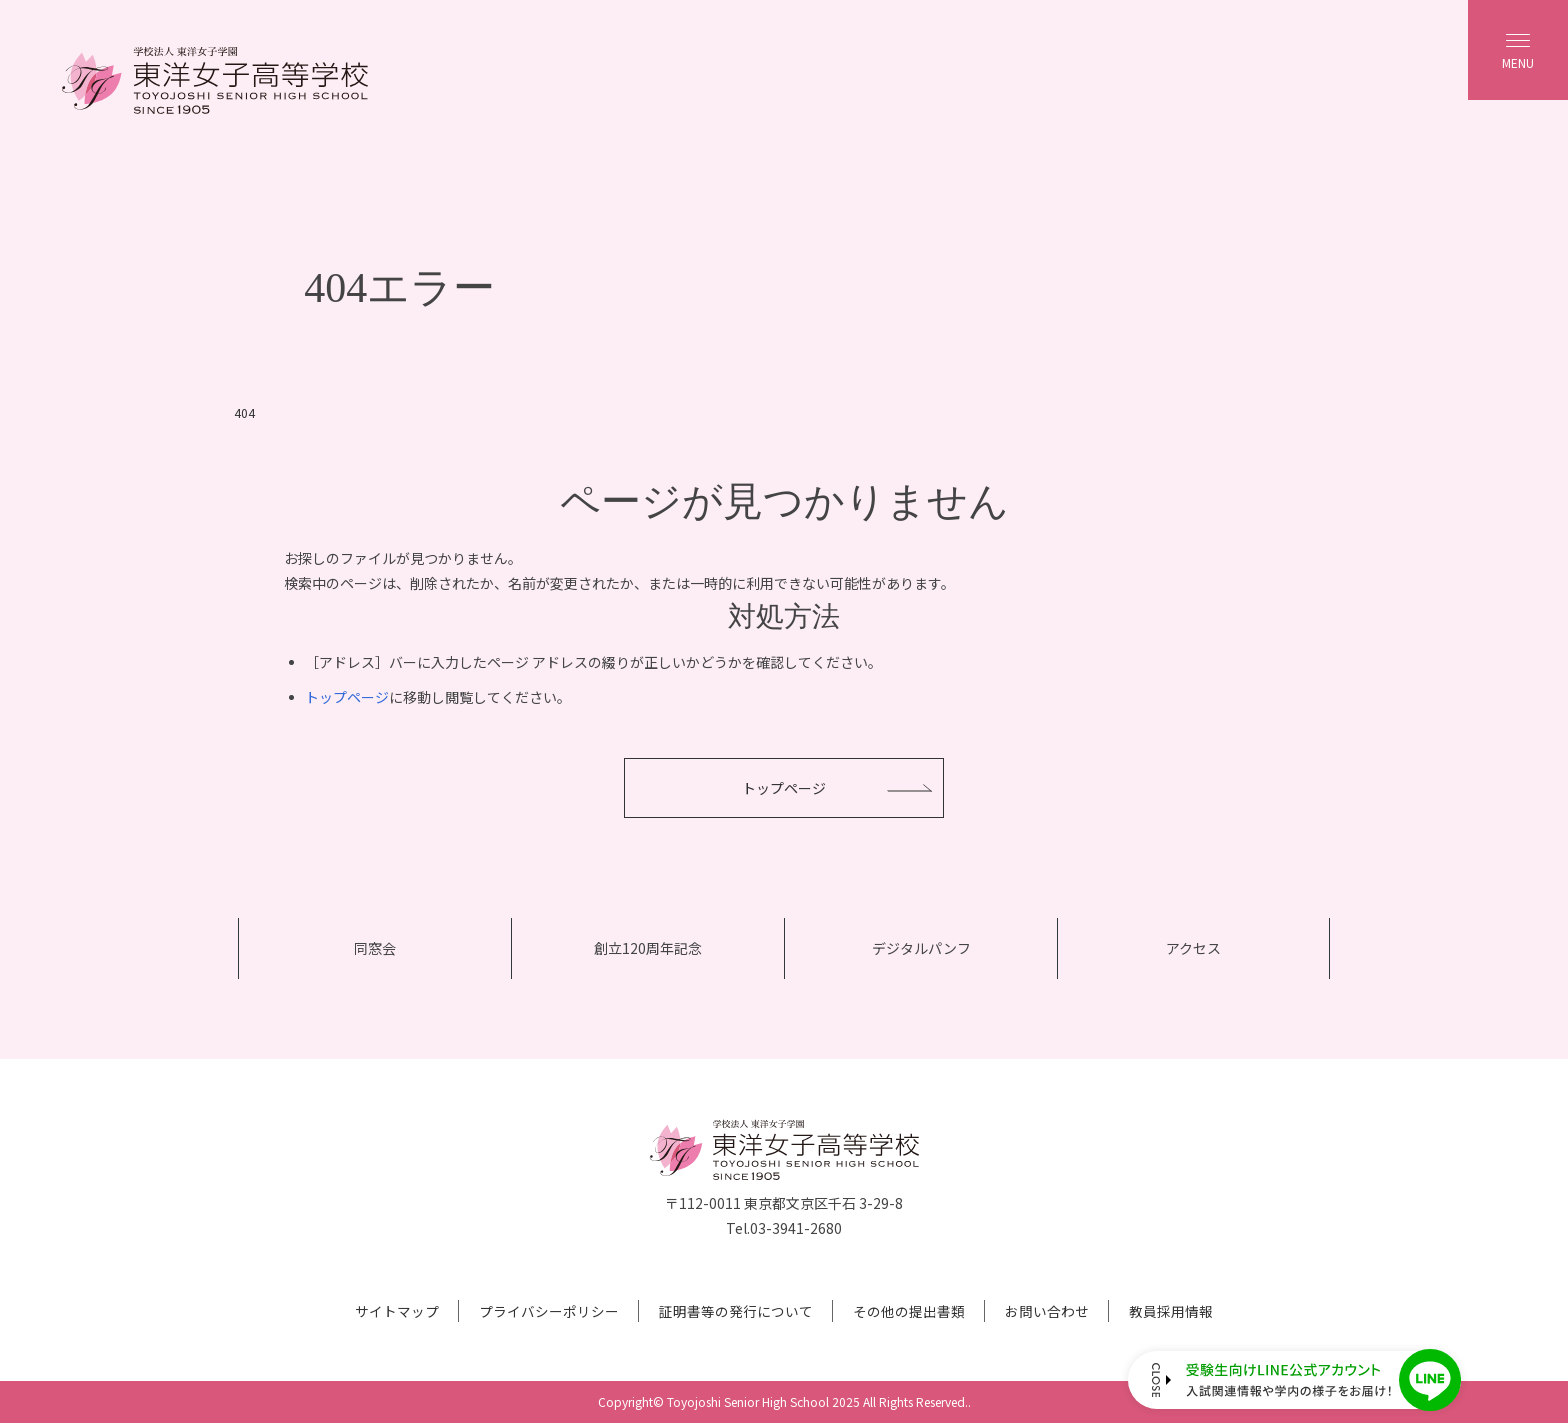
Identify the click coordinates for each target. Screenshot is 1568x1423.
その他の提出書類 (909, 1311)
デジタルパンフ (921, 948)
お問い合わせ (1047, 1311)
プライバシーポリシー (549, 1311)
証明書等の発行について (736, 1311)
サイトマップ (397, 1311)
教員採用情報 (1171, 1311)
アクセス (1193, 948)
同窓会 (375, 948)
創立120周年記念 (648, 948)
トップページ (347, 697)
